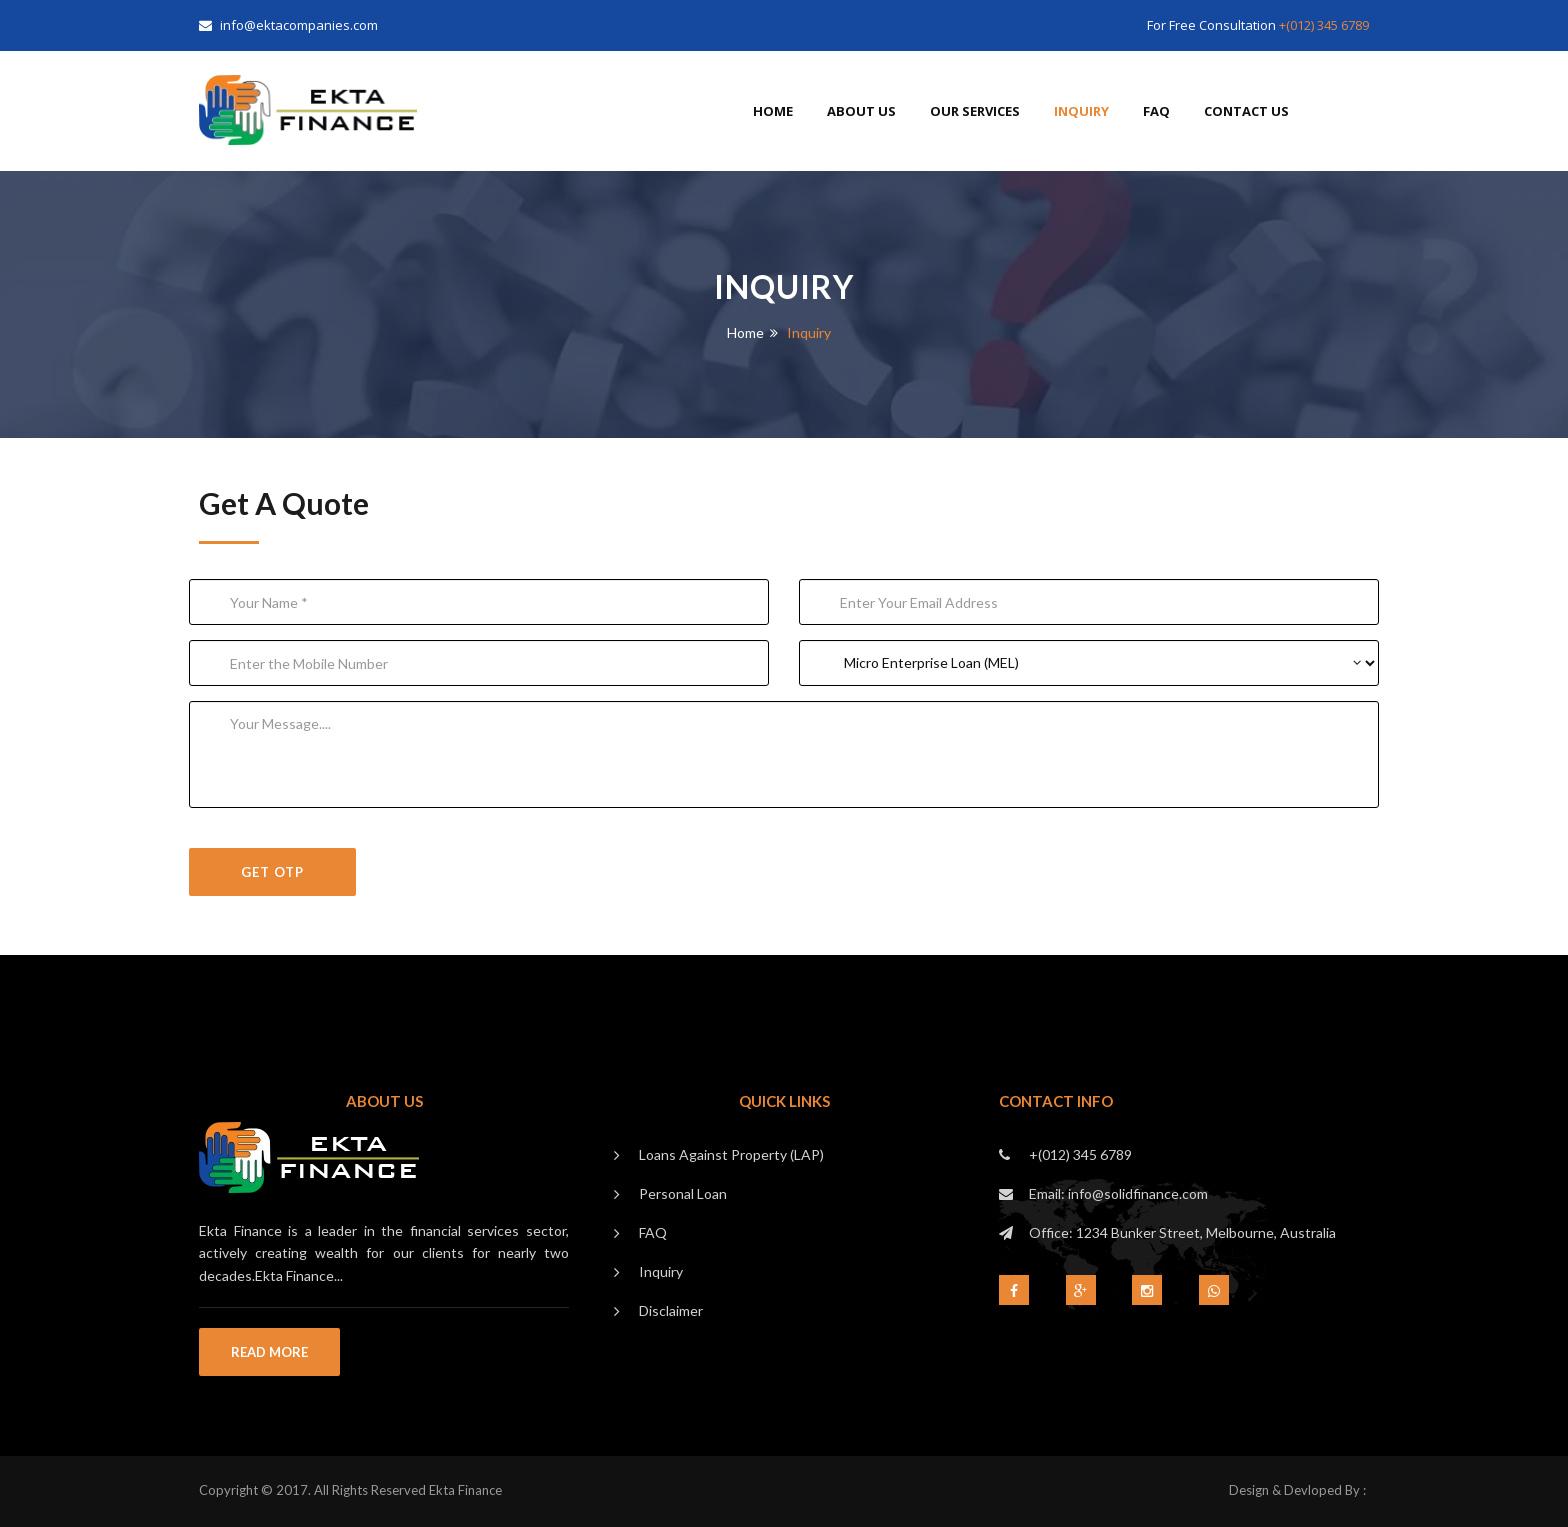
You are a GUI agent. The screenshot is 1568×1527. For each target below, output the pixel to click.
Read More (269, 1352)
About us (861, 111)
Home (773, 111)
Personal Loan (683, 1193)
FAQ (1156, 111)
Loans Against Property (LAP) (731, 1154)
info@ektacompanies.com (288, 25)
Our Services (975, 111)
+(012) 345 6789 (1324, 25)
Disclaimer (671, 1310)
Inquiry (1081, 111)
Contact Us (1246, 111)
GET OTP (272, 872)
